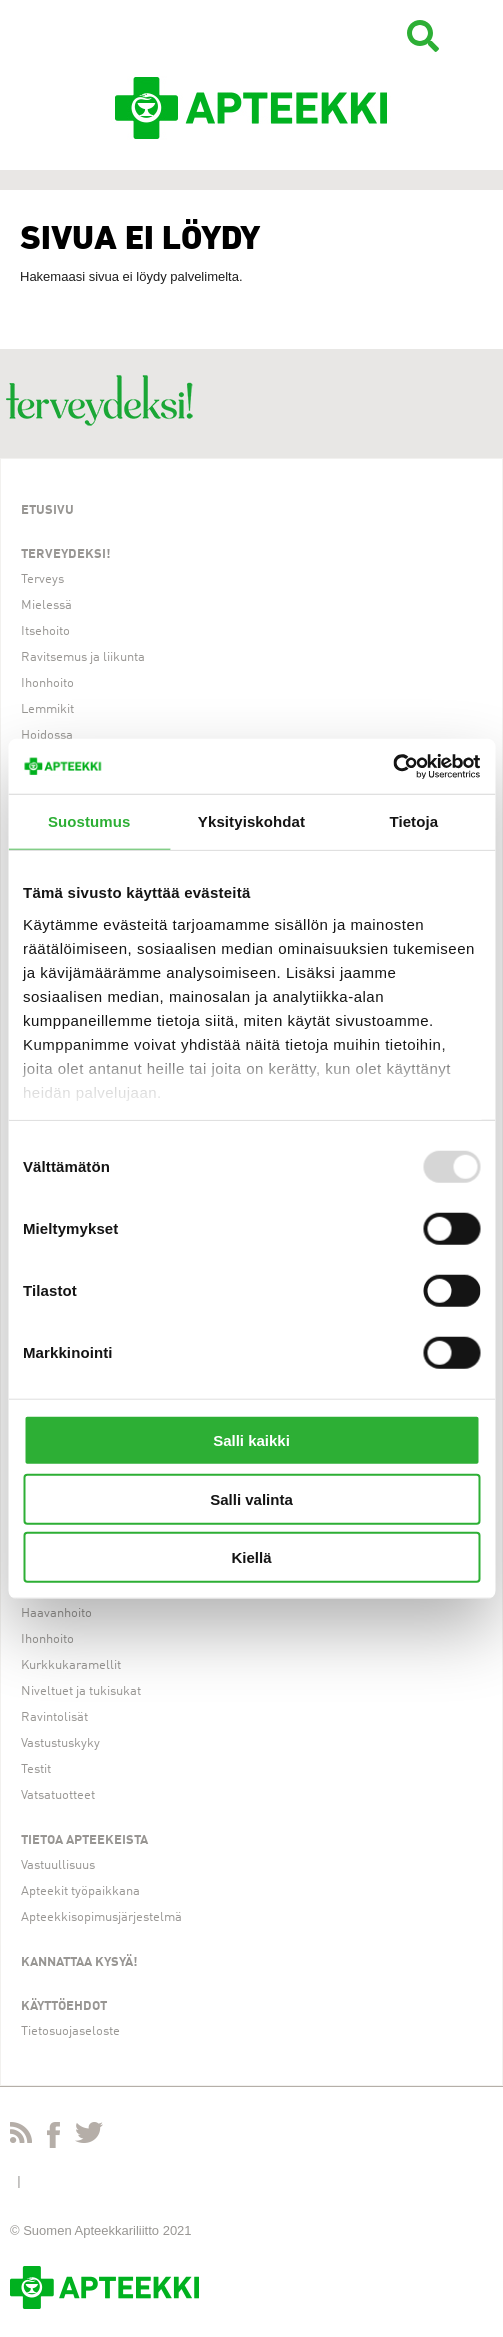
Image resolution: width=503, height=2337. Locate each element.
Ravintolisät (54, 1717)
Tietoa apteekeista (84, 1840)
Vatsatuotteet (58, 1795)
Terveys (42, 579)
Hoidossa (47, 735)
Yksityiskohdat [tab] (251, 821)
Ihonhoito (47, 683)
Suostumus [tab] (89, 821)
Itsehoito (45, 631)
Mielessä (46, 605)
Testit (36, 1769)
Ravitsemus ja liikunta (83, 657)
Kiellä (251, 1557)
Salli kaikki (251, 1440)
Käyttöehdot (64, 2006)
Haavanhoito (56, 1613)
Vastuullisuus (58, 1865)
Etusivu (47, 510)
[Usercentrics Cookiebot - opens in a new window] (392, 766)
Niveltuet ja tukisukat (81, 1691)
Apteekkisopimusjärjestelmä (101, 1917)
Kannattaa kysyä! (79, 1962)
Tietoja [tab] (413, 821)
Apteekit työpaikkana (80, 1891)
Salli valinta (251, 1498)
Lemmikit (47, 709)
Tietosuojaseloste (70, 2031)
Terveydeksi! (66, 554)
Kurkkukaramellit (71, 1665)
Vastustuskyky (60, 1743)
